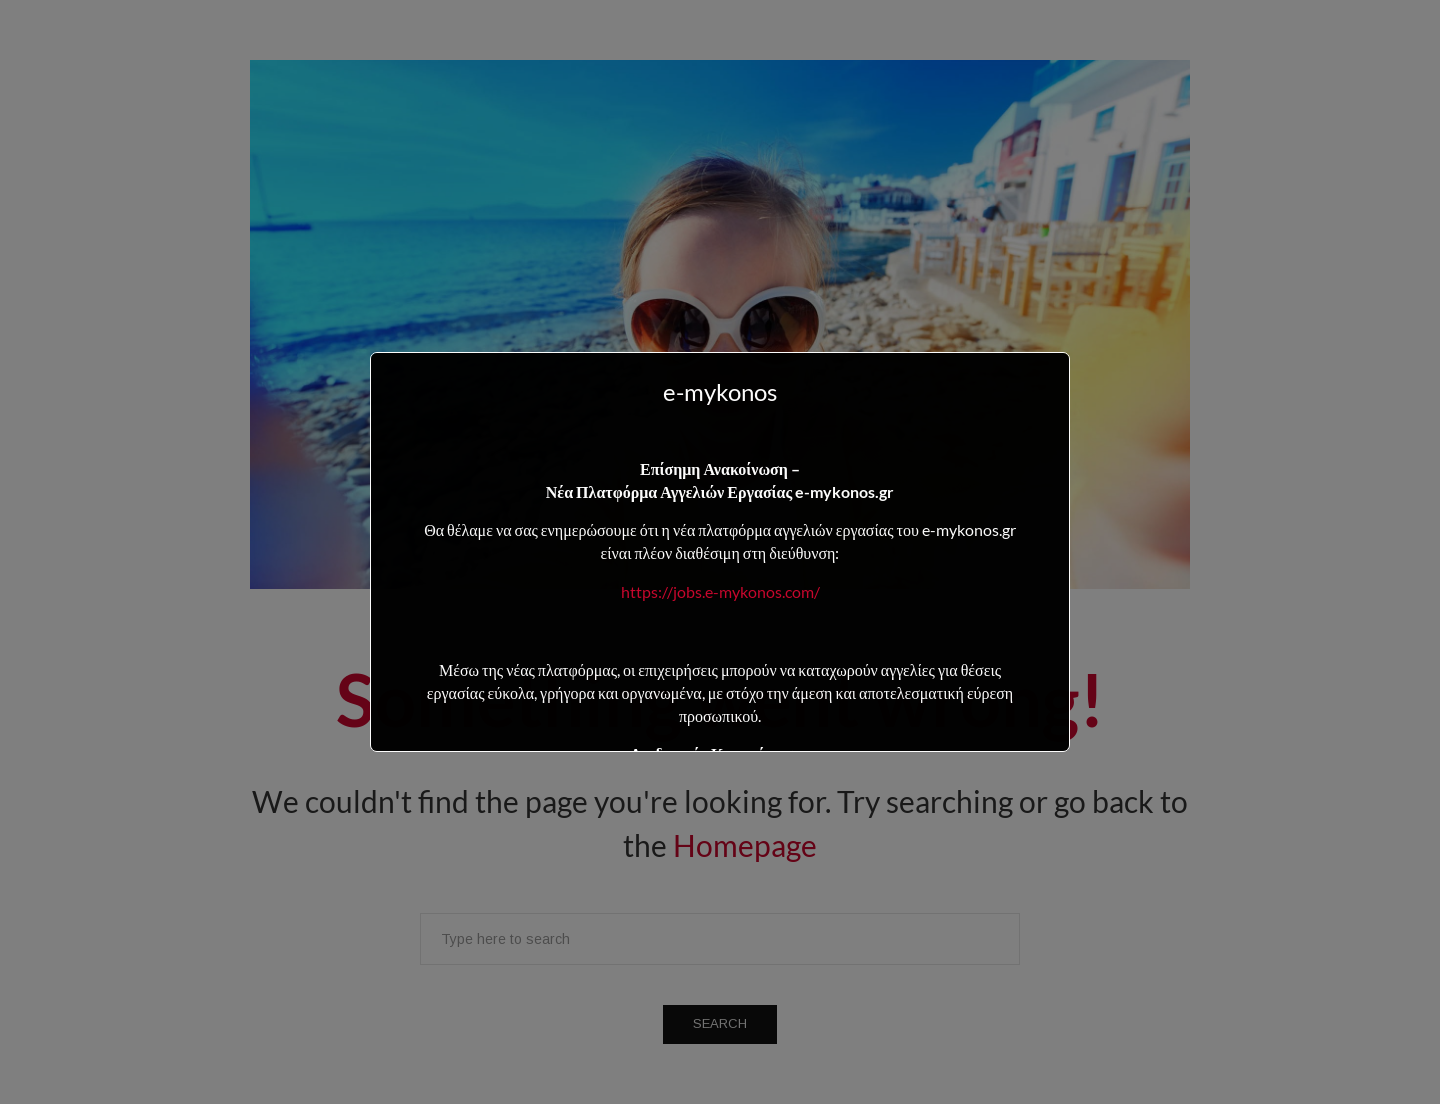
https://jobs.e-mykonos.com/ (720, 591)
